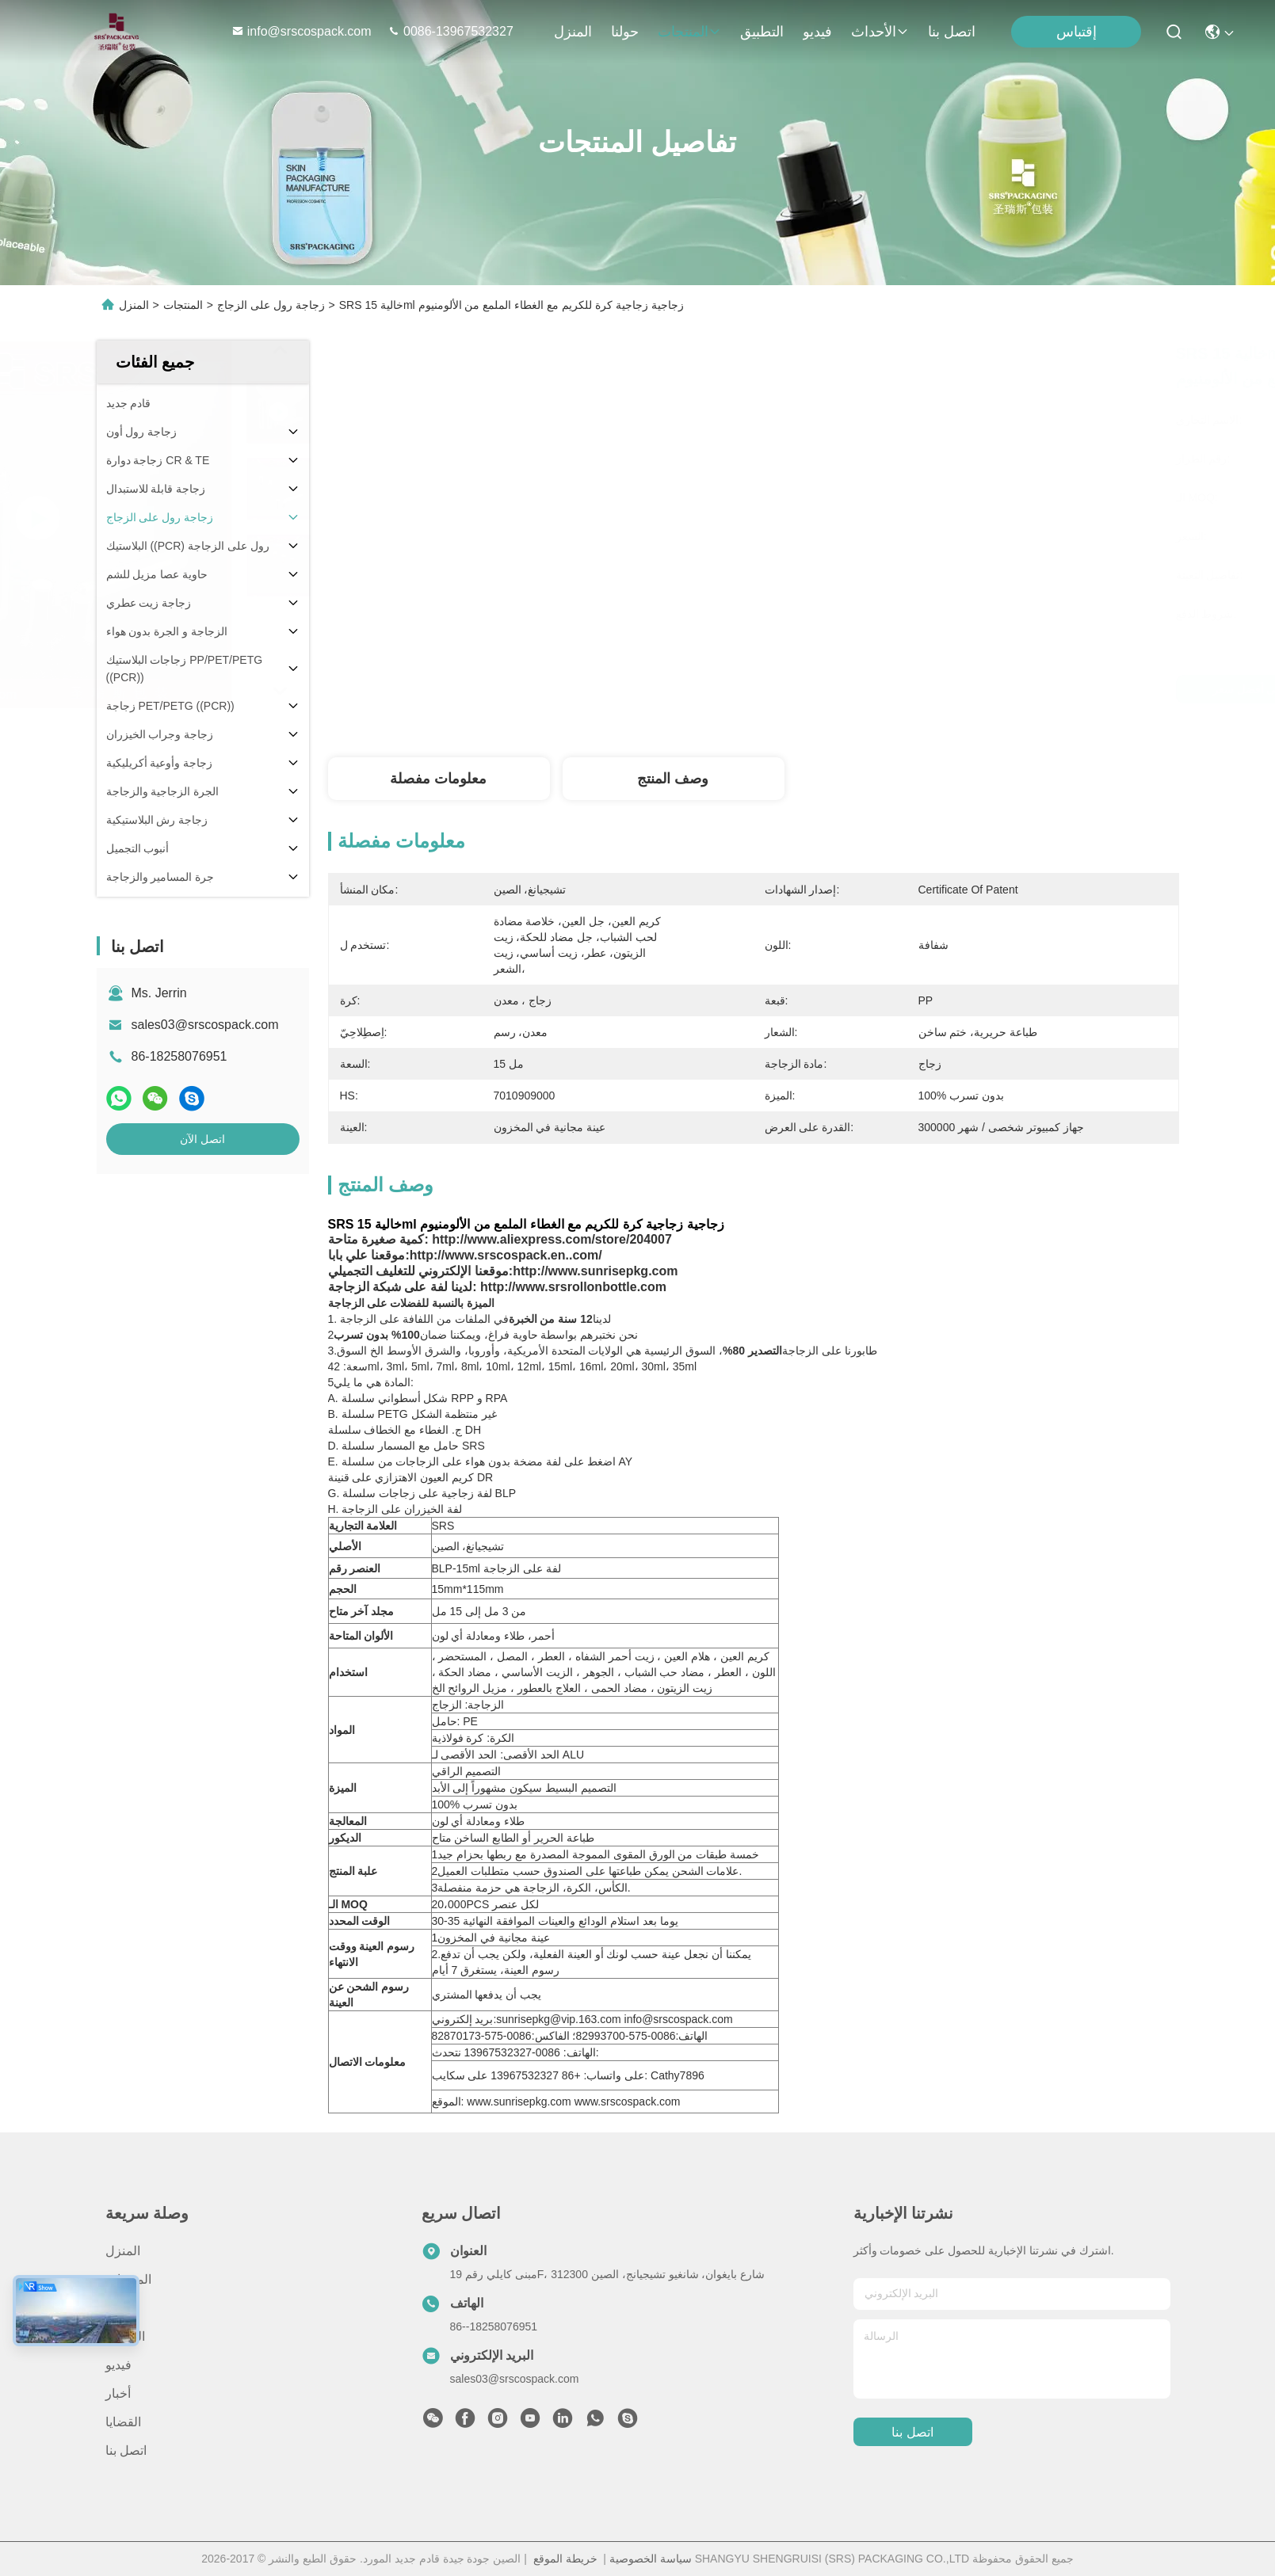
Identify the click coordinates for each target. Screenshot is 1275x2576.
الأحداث (880, 32)
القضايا (123, 2422)
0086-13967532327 (450, 31)
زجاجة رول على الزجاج (271, 305)
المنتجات (689, 32)
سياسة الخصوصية (650, 2558)
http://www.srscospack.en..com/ (506, 1255)
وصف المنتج (672, 779)
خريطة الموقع (565, 2558)
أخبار (118, 2393)
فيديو (817, 32)
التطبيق (762, 32)
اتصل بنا (951, 32)
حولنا (625, 32)
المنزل (573, 32)
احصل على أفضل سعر (890, 689)
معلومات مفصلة (438, 779)
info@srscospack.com (303, 31)
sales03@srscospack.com (205, 1024)
